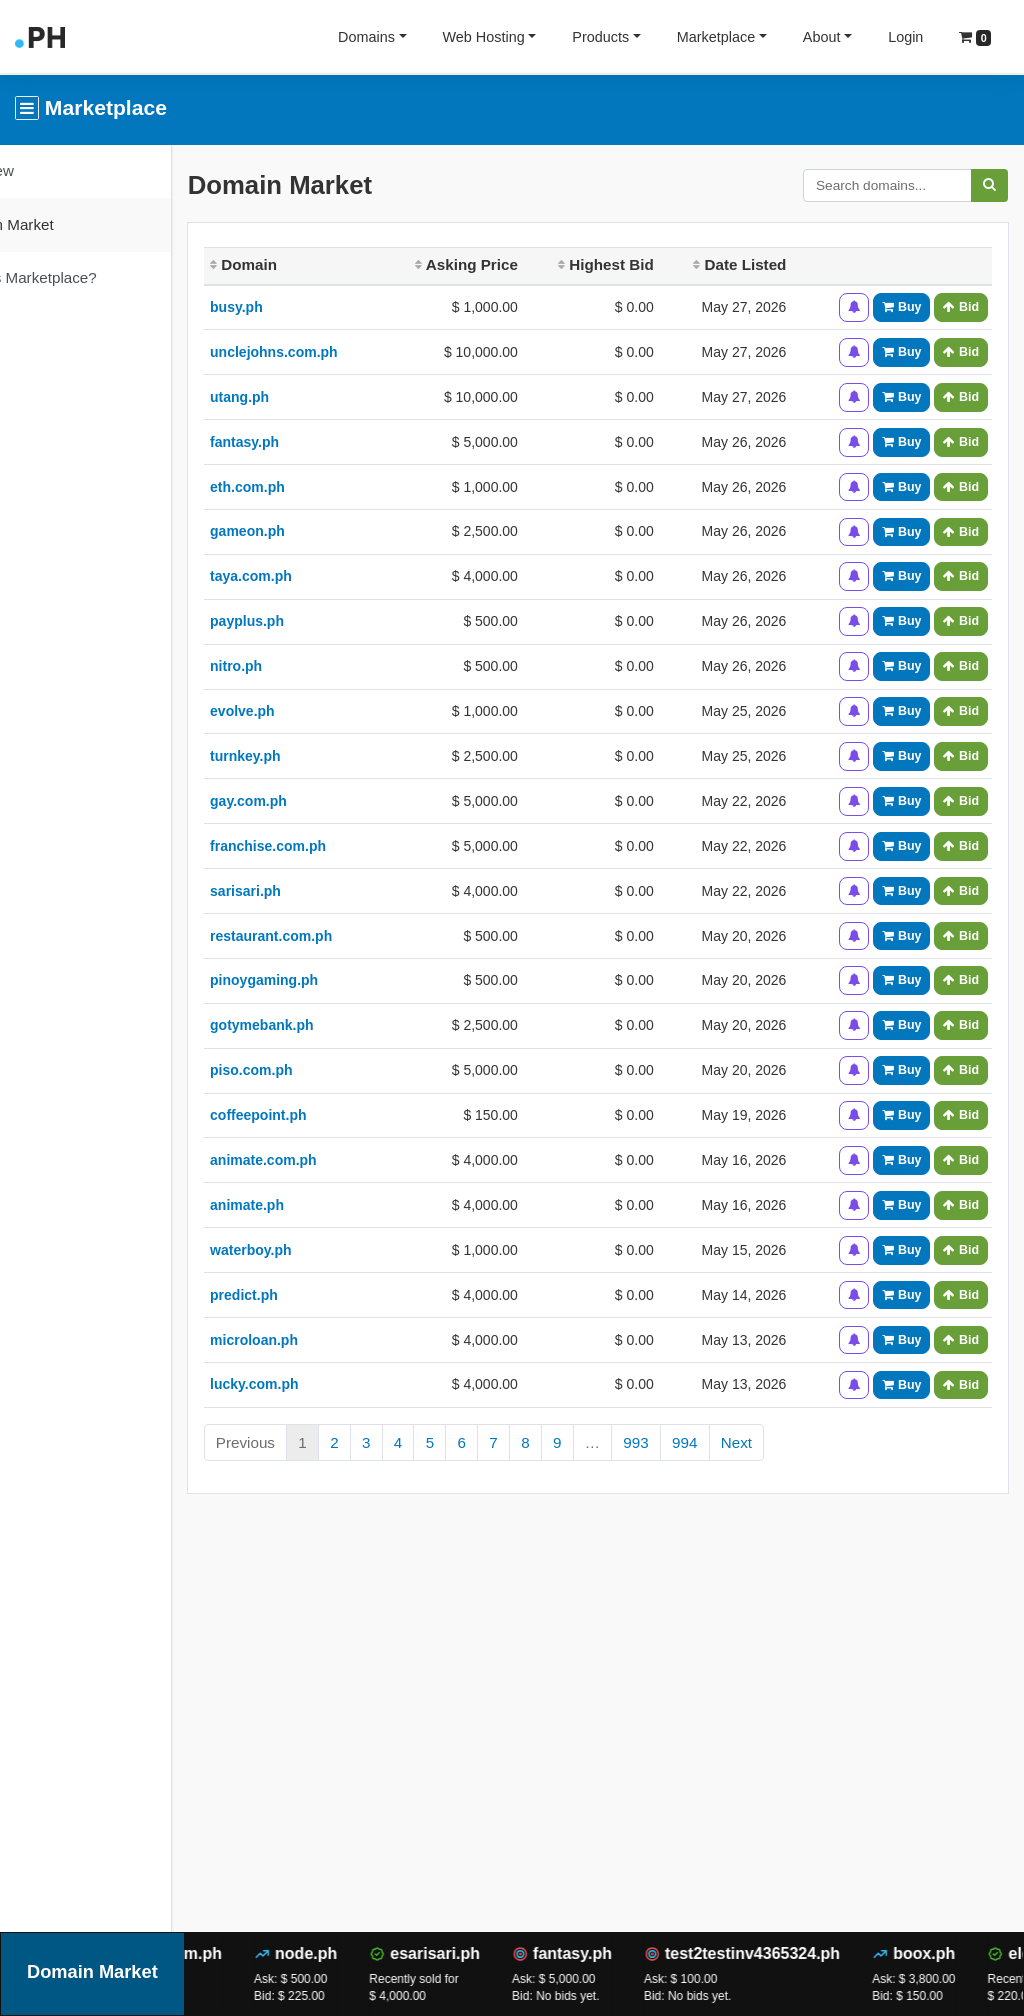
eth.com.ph (316, 487)
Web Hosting (484, 37)
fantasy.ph (313, 442)
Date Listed (757, 264)
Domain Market (71, 224)
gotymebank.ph (330, 1025)
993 (705, 1442)
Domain (312, 264)
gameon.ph (316, 531)
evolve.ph (311, 711)
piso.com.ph (320, 1070)
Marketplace (716, 37)
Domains (366, 37)
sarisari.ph (314, 891)
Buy (901, 307)
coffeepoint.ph (327, 1115)
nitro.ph (305, 666)
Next (805, 1442)
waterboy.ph (319, 1250)
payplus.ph (316, 621)
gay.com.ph (317, 801)
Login (905, 37)
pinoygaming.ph (333, 980)
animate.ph (316, 1205)
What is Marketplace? (93, 277)
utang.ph (308, 397)
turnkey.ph (314, 756)
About (822, 37)
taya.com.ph (320, 576)
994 (753, 1442)
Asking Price (507, 264)
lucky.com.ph (323, 1384)
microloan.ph (323, 1340)
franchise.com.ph (337, 846)
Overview (51, 170)
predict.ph (313, 1295)
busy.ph (305, 307)
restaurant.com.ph (340, 936)
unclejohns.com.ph (343, 352)
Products (600, 37)
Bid (961, 307)
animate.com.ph (332, 1160)
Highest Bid (635, 264)
